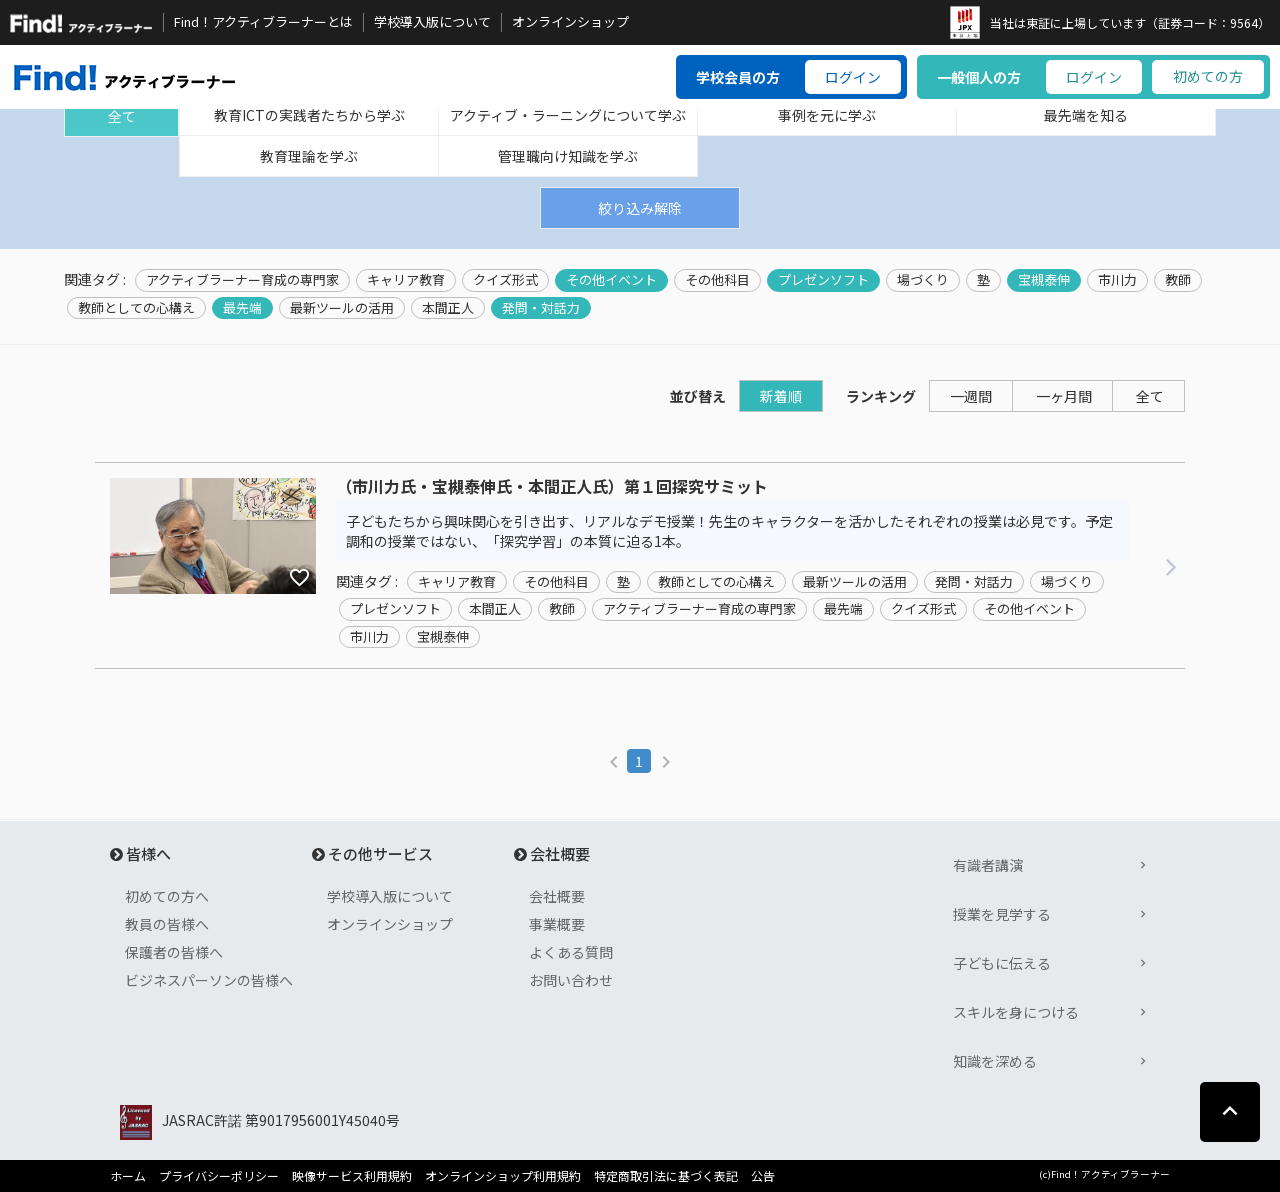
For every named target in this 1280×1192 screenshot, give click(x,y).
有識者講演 (988, 865)
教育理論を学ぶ (309, 156)
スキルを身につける (1016, 1012)
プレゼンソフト (823, 280)
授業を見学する (1002, 914)
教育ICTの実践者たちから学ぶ (309, 115)
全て (122, 116)
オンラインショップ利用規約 (503, 1176)
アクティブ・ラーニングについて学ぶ (568, 115)
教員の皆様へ (167, 924)
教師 (1178, 280)
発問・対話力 (541, 308)
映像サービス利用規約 (352, 1176)
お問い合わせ (571, 980)
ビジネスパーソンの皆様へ (209, 980)
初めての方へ (167, 896)
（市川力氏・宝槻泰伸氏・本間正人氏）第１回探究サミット (552, 487)
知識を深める (995, 1061)
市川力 (1117, 280)
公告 (763, 1176)
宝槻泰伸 (1044, 280)
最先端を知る (1086, 115)
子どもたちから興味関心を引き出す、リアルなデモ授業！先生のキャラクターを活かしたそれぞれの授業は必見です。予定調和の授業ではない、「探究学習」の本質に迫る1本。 (729, 531)
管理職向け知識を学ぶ (568, 156)
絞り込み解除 (640, 208)
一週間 (971, 396)
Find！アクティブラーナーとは (263, 22)
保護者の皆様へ (174, 952)
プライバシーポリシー (219, 1176)
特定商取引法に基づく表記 (666, 1176)
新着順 (781, 396)
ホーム (128, 1176)
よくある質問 (571, 952)
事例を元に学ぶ (827, 115)
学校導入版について (432, 22)
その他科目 (717, 280)
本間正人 (448, 308)
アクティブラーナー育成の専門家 (242, 280)
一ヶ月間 (1064, 396)
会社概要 (557, 896)
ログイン (853, 77)
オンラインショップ (570, 22)
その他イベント (611, 280)
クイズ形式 (505, 280)
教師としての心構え (136, 308)
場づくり (923, 280)
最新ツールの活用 (342, 308)
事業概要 (557, 924)
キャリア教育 (406, 280)
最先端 (242, 308)
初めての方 (1208, 76)
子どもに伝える (1002, 963)
